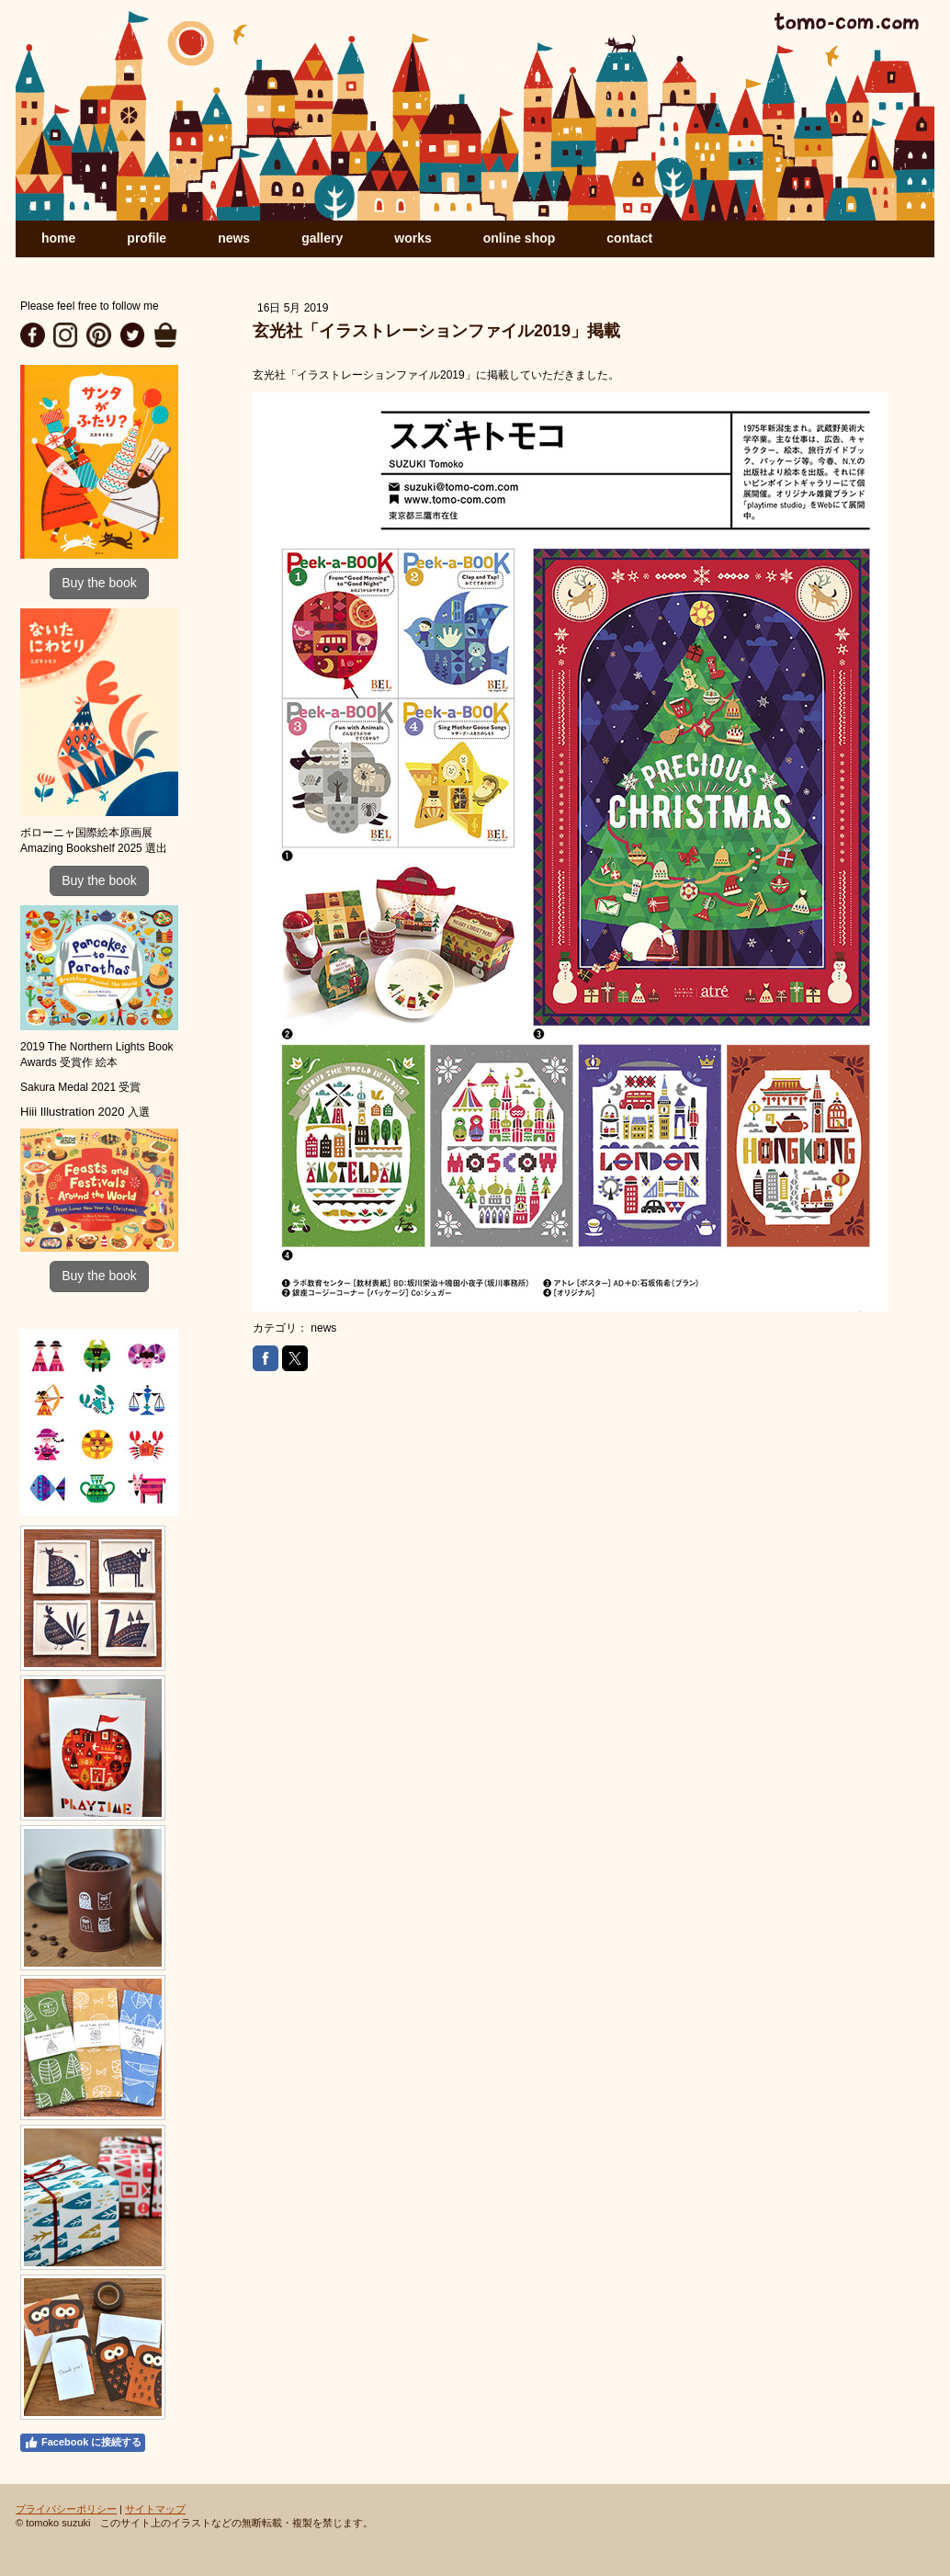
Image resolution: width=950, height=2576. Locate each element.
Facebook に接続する (82, 2442)
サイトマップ (155, 2508)
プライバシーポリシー (66, 2508)
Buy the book (99, 582)
